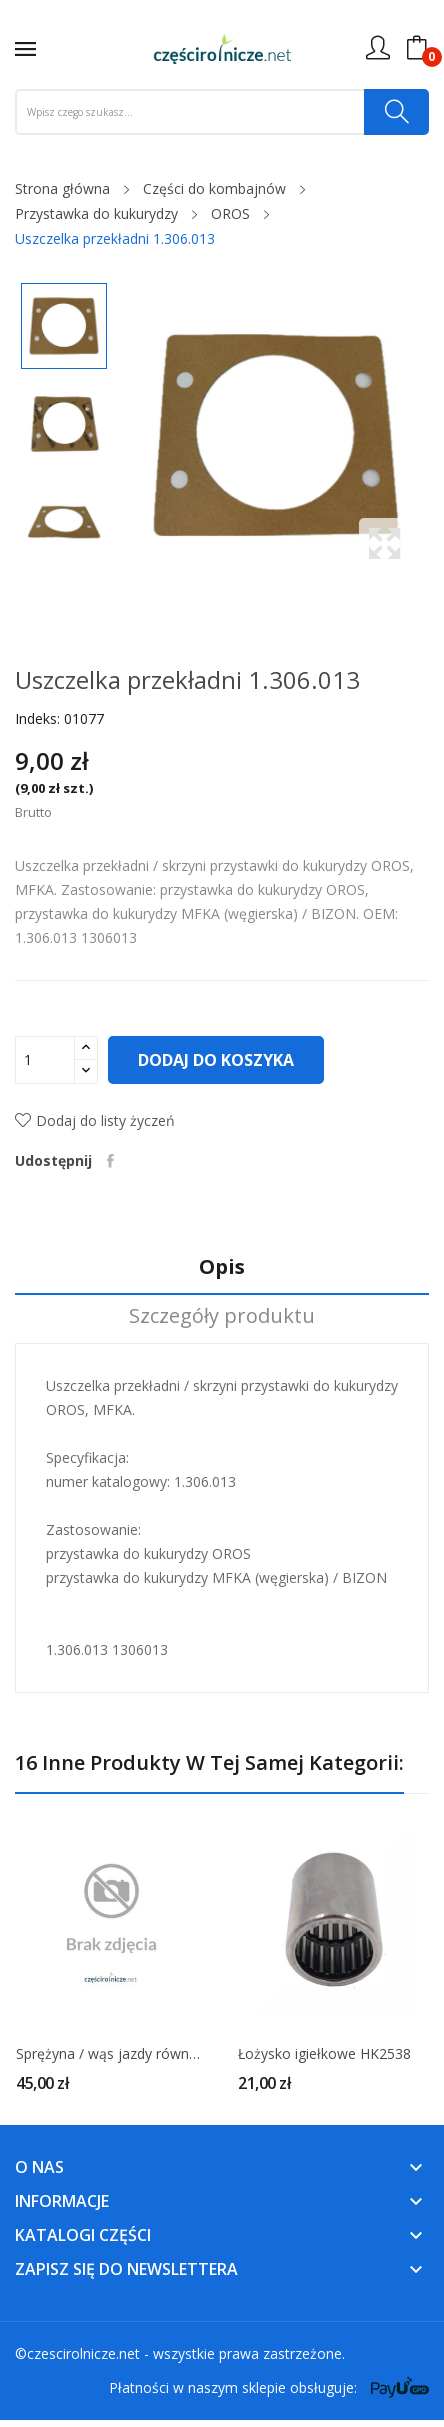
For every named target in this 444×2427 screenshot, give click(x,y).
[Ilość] (45, 1060)
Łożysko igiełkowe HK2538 (324, 2054)
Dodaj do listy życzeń (95, 1120)
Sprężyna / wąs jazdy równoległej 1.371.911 (111, 2054)
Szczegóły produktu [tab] (222, 1316)
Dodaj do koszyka (216, 1060)
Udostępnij (110, 1161)
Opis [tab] (222, 1267)
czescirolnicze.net (83, 2353)
